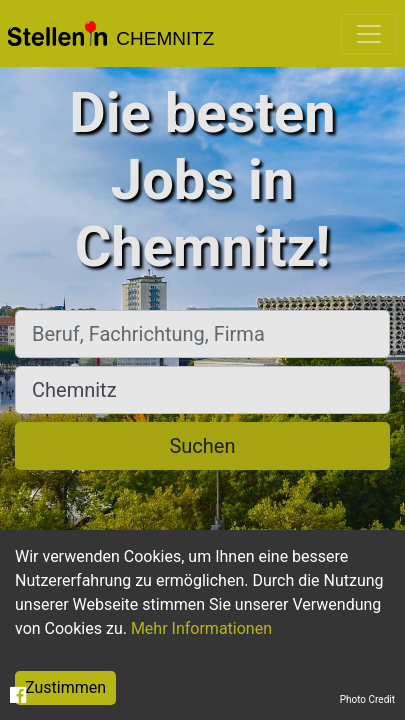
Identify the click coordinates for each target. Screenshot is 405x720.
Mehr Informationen (201, 628)
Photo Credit (367, 699)
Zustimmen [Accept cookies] (65, 687)
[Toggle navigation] (369, 34)
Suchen (202, 446)
